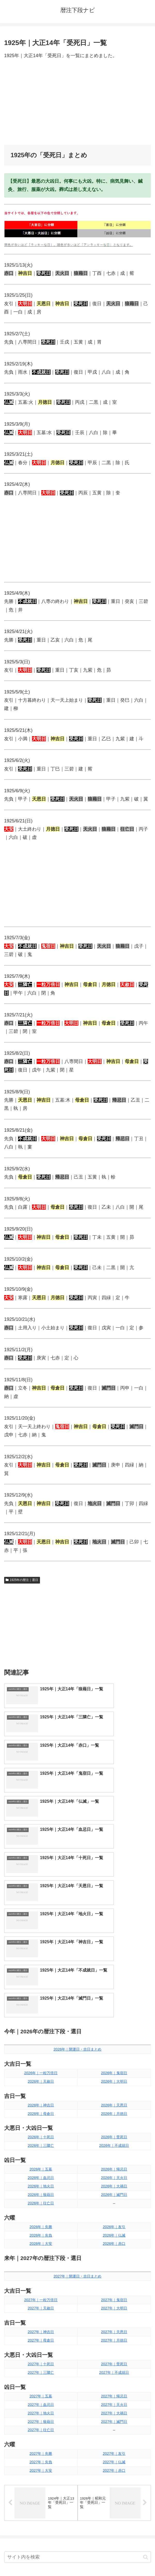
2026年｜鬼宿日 (114, 1905)
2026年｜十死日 (41, 1969)
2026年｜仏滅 (114, 2067)
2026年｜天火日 (114, 2009)
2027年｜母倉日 (41, 2172)
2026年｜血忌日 (41, 2009)
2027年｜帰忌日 (114, 2228)
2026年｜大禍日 (114, 2018)
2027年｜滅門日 (114, 2253)
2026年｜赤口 (114, 2075)
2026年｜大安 (40, 2075)
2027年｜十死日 (41, 2196)
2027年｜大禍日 (114, 2245)
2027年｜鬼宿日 (114, 2132)
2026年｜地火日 (41, 2018)
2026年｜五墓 (40, 2001)
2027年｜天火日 (114, 2236)
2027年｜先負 (40, 2294)
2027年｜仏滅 (114, 2294)
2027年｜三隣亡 (41, 2204)
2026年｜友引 (114, 2058)
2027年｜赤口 (114, 2302)
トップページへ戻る (39, 2559)
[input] (77, 2390)
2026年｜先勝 (40, 2058)
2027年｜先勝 (40, 2285)
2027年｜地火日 (41, 2245)
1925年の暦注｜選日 (22, 1580)
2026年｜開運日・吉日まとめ (77, 1881)
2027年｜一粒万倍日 (41, 2132)
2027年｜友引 (114, 2285)
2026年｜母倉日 (41, 1945)
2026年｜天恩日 (114, 1937)
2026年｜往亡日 (41, 2035)
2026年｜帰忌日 (114, 2001)
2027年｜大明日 (114, 2140)
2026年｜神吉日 (41, 1937)
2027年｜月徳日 (114, 2172)
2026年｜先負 (40, 2067)
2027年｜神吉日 (41, 2164)
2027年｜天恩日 (114, 2164)
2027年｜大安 (40, 2302)
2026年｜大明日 (114, 1913)
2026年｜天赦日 (41, 1913)
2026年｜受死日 (114, 1969)
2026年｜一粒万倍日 (41, 1905)
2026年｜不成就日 (114, 1977)
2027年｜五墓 (40, 2228)
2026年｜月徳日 (114, 1945)
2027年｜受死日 (114, 2196)
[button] (145, 2390)
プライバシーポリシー (115, 2559)
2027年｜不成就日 (114, 2204)
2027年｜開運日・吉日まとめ (77, 2108)
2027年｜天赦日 (41, 2140)
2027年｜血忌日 (41, 2236)
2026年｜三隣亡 (41, 1977)
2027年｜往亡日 (41, 2262)
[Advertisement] (77, 102)
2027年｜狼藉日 (41, 2253)
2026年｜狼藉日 (41, 2026)
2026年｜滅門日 (114, 2026)
